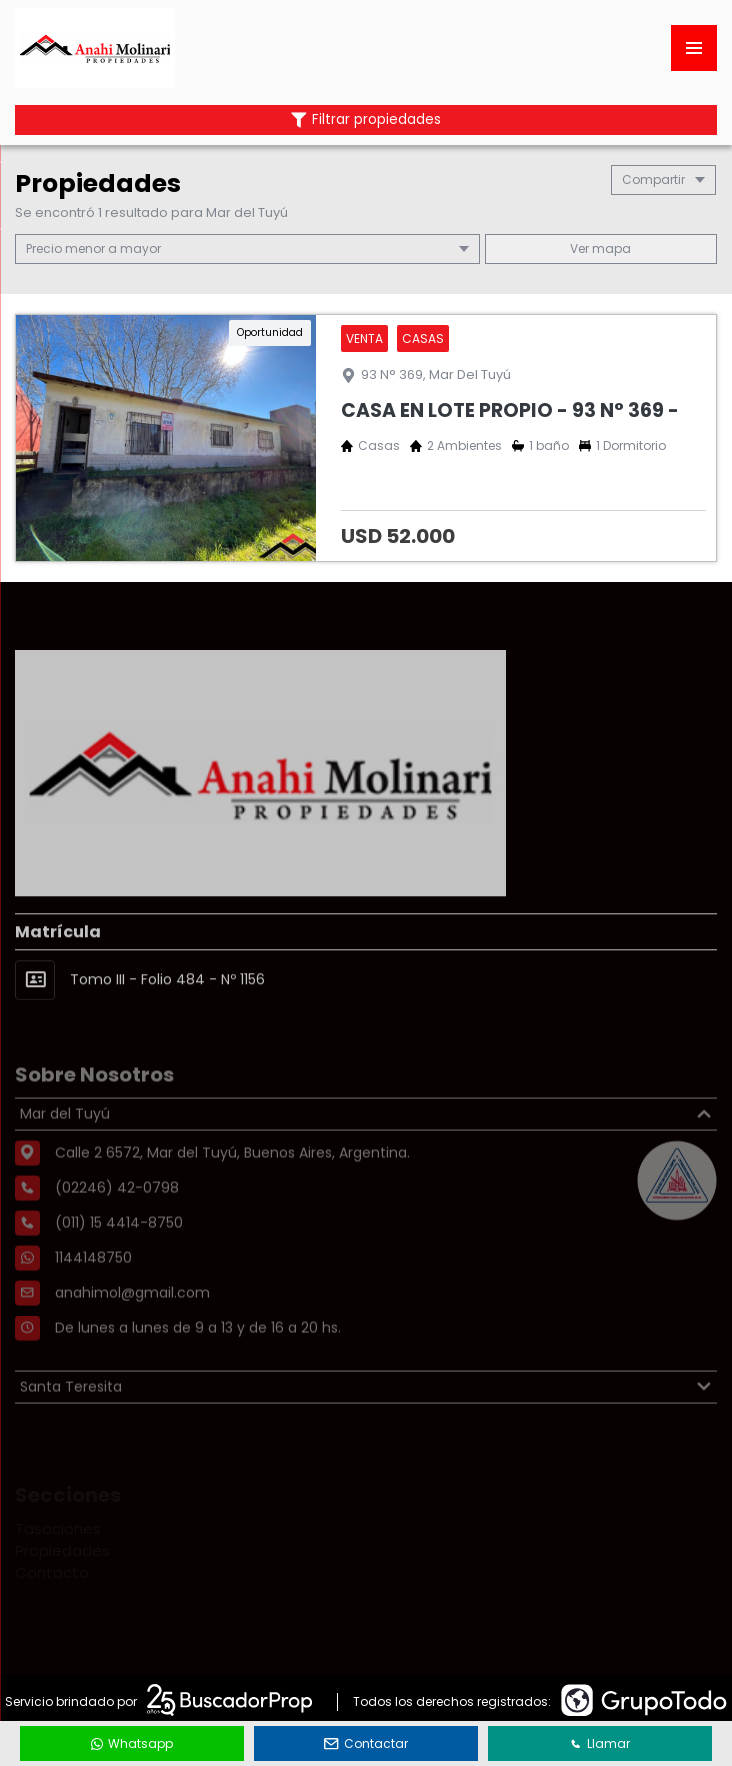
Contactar (366, 1743)
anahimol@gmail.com (132, 1332)
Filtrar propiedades (366, 119)
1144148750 (93, 1297)
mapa (600, 248)
